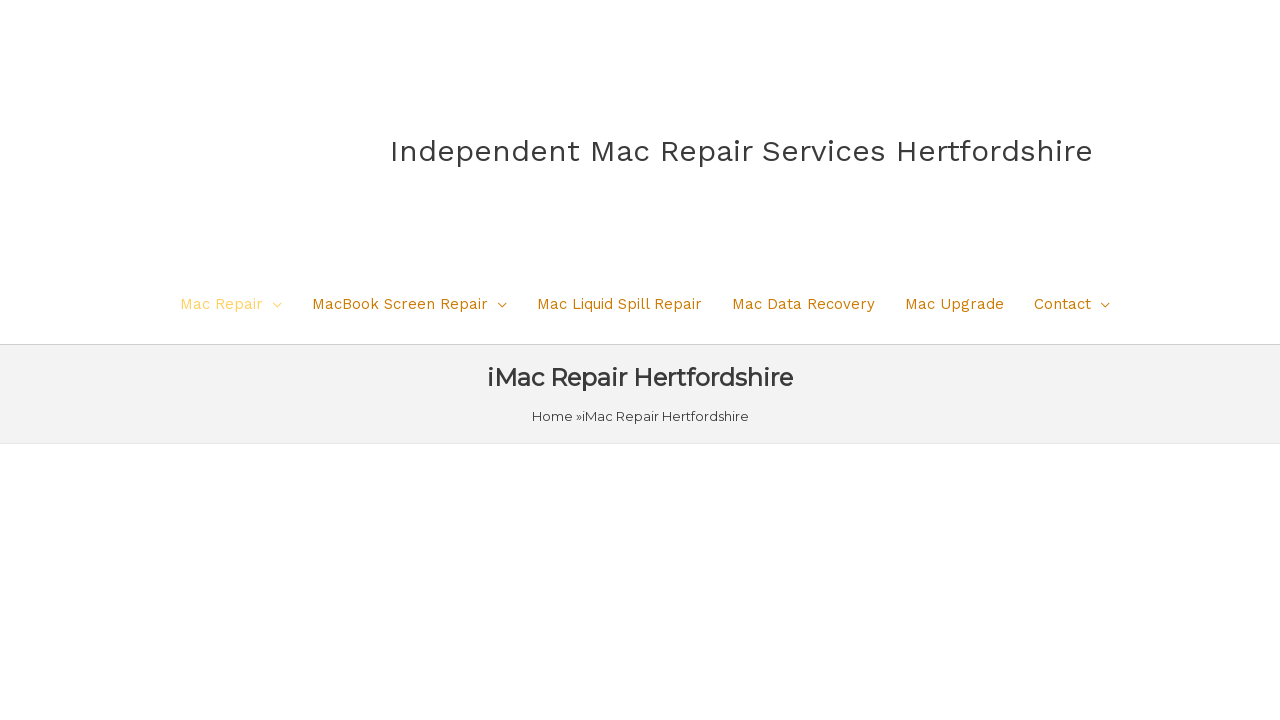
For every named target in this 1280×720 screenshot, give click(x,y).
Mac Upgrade (954, 304)
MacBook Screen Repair (400, 304)
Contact (1062, 304)
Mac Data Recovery (803, 304)
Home (552, 416)
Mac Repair (221, 304)
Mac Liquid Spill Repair (619, 304)
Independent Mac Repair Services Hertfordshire (741, 150)
